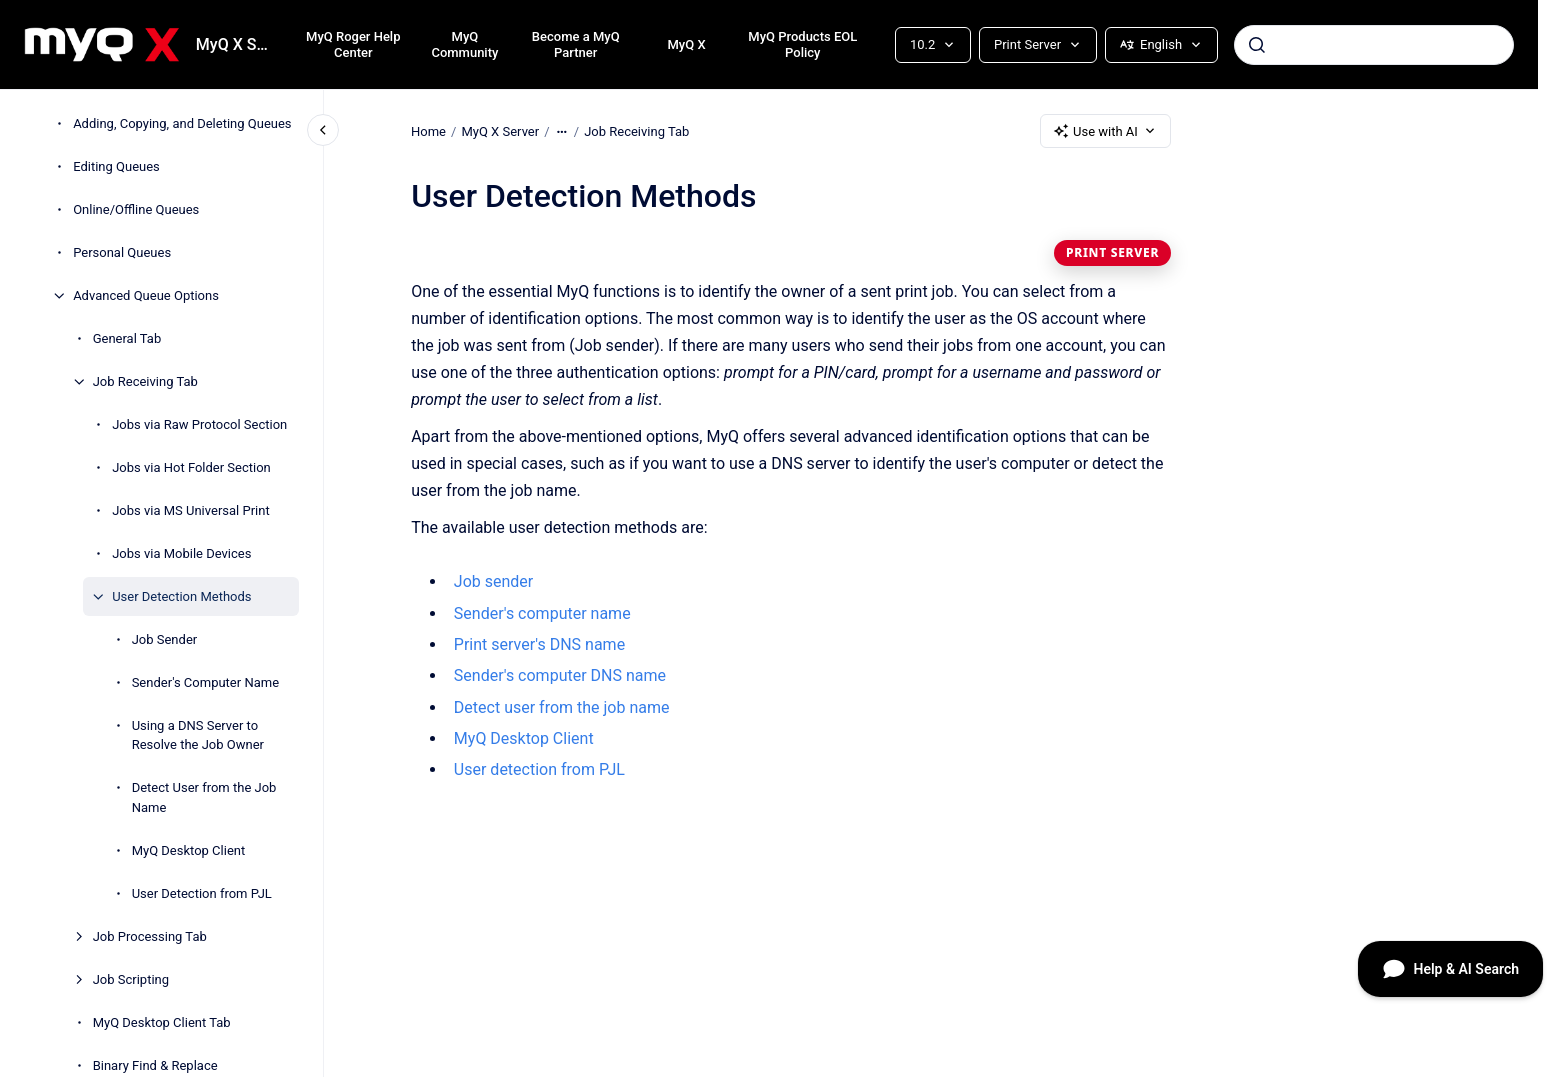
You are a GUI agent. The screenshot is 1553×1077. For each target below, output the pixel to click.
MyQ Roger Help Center (353, 44)
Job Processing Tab (150, 936)
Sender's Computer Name (205, 682)
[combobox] (1374, 45)
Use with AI (1105, 131)
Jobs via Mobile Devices (181, 553)
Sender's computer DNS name (560, 675)
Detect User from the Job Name (204, 797)
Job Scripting (131, 979)
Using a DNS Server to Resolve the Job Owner (198, 735)
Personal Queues (122, 252)
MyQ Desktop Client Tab (162, 1022)
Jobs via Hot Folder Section (191, 467)
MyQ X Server (235, 44)
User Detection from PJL (202, 893)
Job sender (493, 581)
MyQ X (686, 44)
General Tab (127, 338)
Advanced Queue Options (146, 295)
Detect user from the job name (562, 707)
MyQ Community (464, 44)
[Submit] (1257, 45)
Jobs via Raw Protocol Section (199, 424)
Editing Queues (116, 166)
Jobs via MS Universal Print (191, 510)
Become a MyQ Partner (576, 44)
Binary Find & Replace (155, 1065)
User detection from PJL (539, 769)
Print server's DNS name (539, 644)
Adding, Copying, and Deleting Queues (182, 123)
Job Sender (165, 639)
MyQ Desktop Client (189, 850)
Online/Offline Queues (136, 209)
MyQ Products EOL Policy (802, 44)
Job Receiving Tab (145, 381)
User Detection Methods (181, 596)
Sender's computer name (542, 613)
